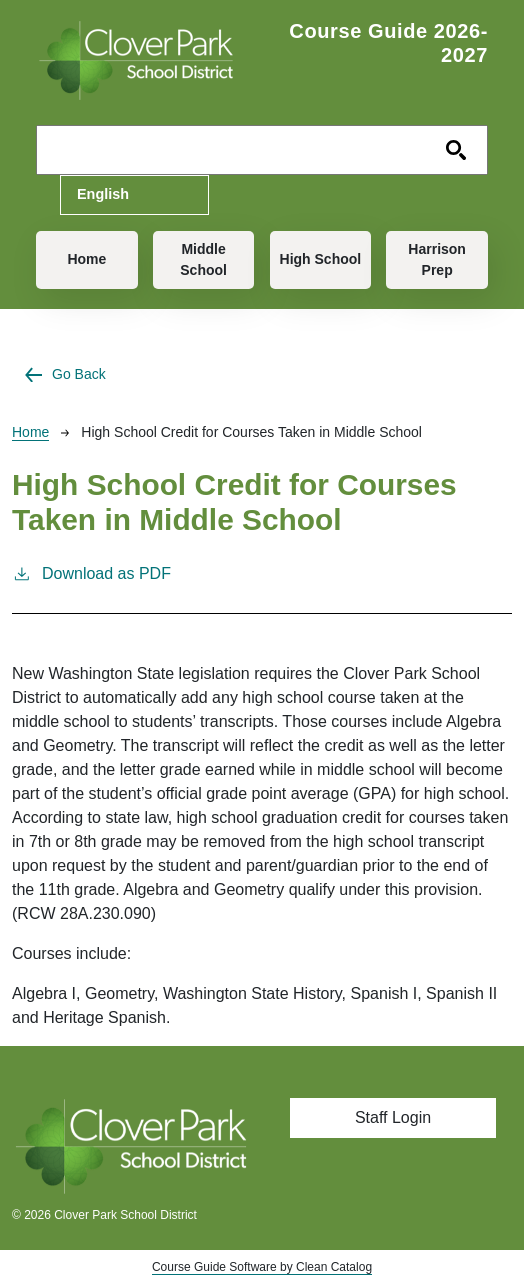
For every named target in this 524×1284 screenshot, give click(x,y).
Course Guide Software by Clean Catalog (262, 1267)
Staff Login (393, 1117)
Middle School (203, 259)
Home (86, 259)
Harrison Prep (437, 259)
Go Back (79, 374)
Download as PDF (91, 572)
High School (321, 259)
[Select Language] (134, 195)
